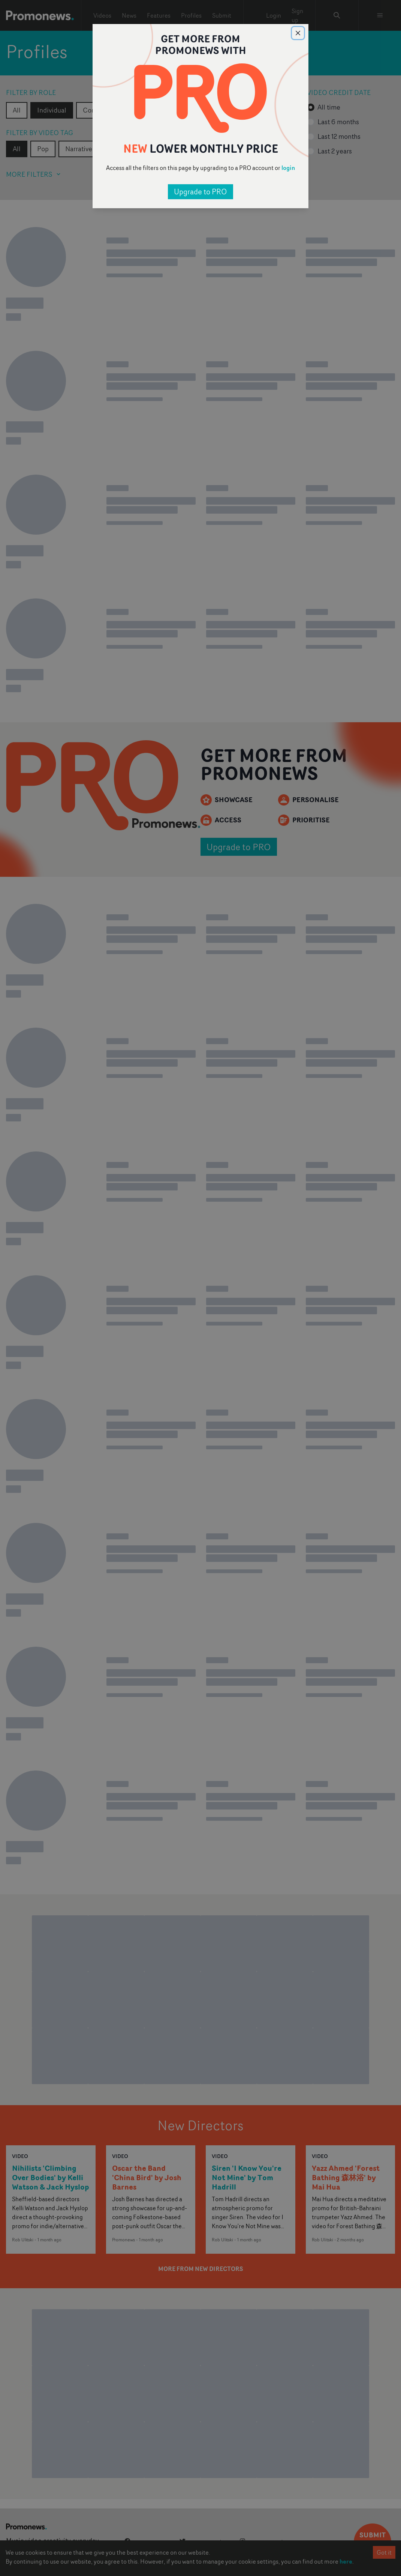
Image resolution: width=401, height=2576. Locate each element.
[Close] (298, 33)
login (288, 167)
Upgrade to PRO (200, 191)
